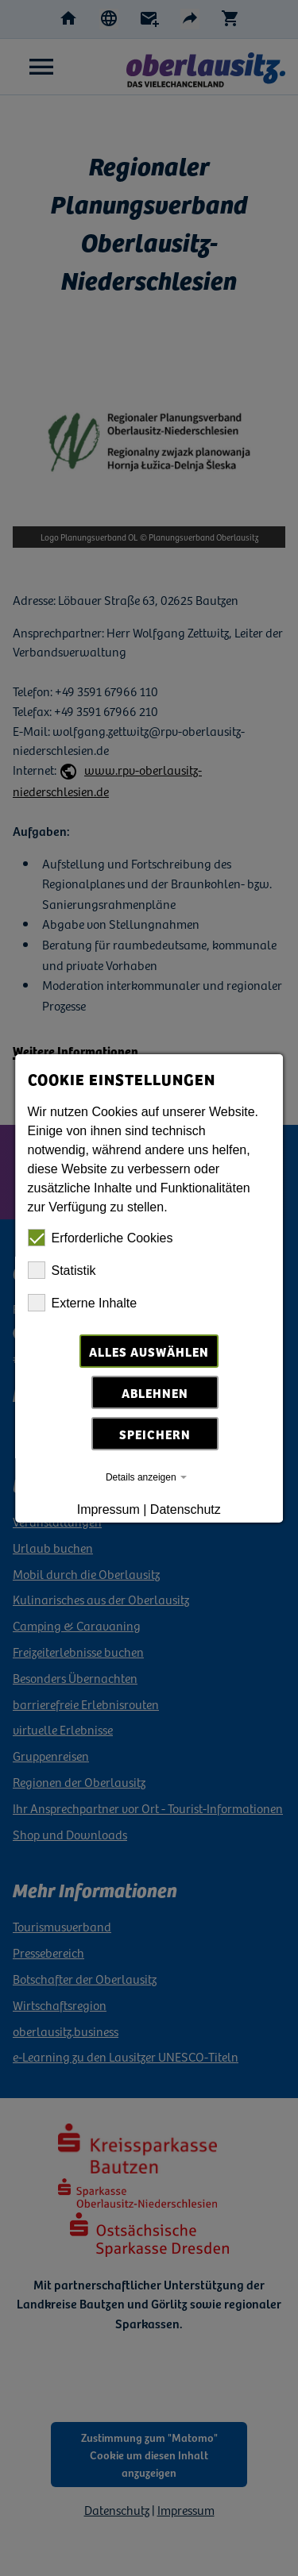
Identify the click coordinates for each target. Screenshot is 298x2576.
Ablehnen (155, 1392)
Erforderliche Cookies (100, 1237)
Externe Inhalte (82, 1302)
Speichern (156, 1433)
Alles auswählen (149, 1351)
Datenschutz (185, 1509)
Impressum (108, 1509)
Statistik (62, 1270)
